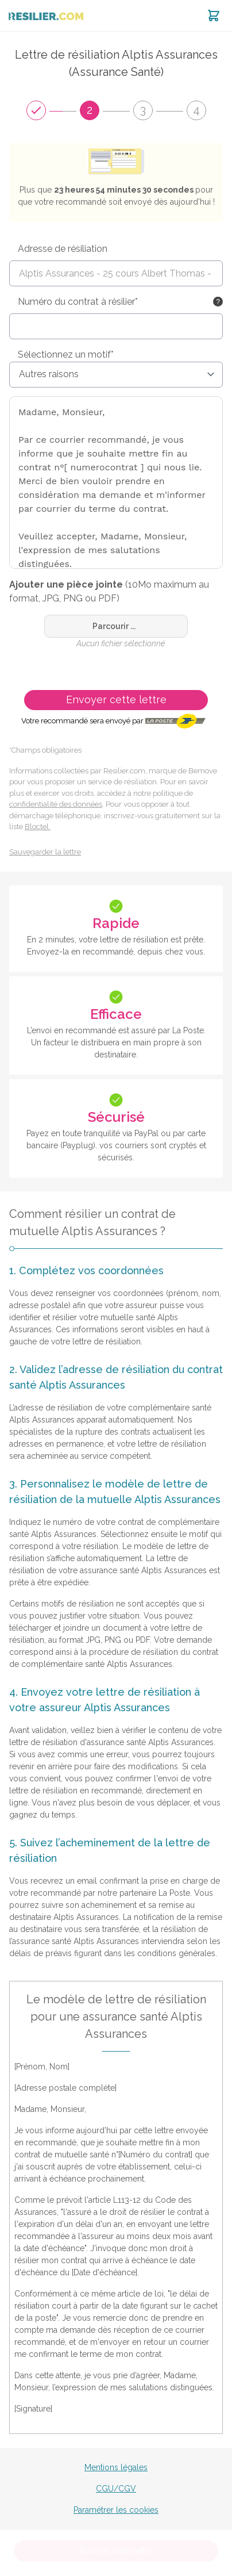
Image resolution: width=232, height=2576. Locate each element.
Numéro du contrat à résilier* (78, 301)
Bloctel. (38, 826)
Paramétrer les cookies (116, 2509)
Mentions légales (116, 2467)
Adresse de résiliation (62, 248)
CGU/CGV (116, 2488)
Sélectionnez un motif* (66, 354)
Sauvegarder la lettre (45, 852)
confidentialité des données (55, 804)
